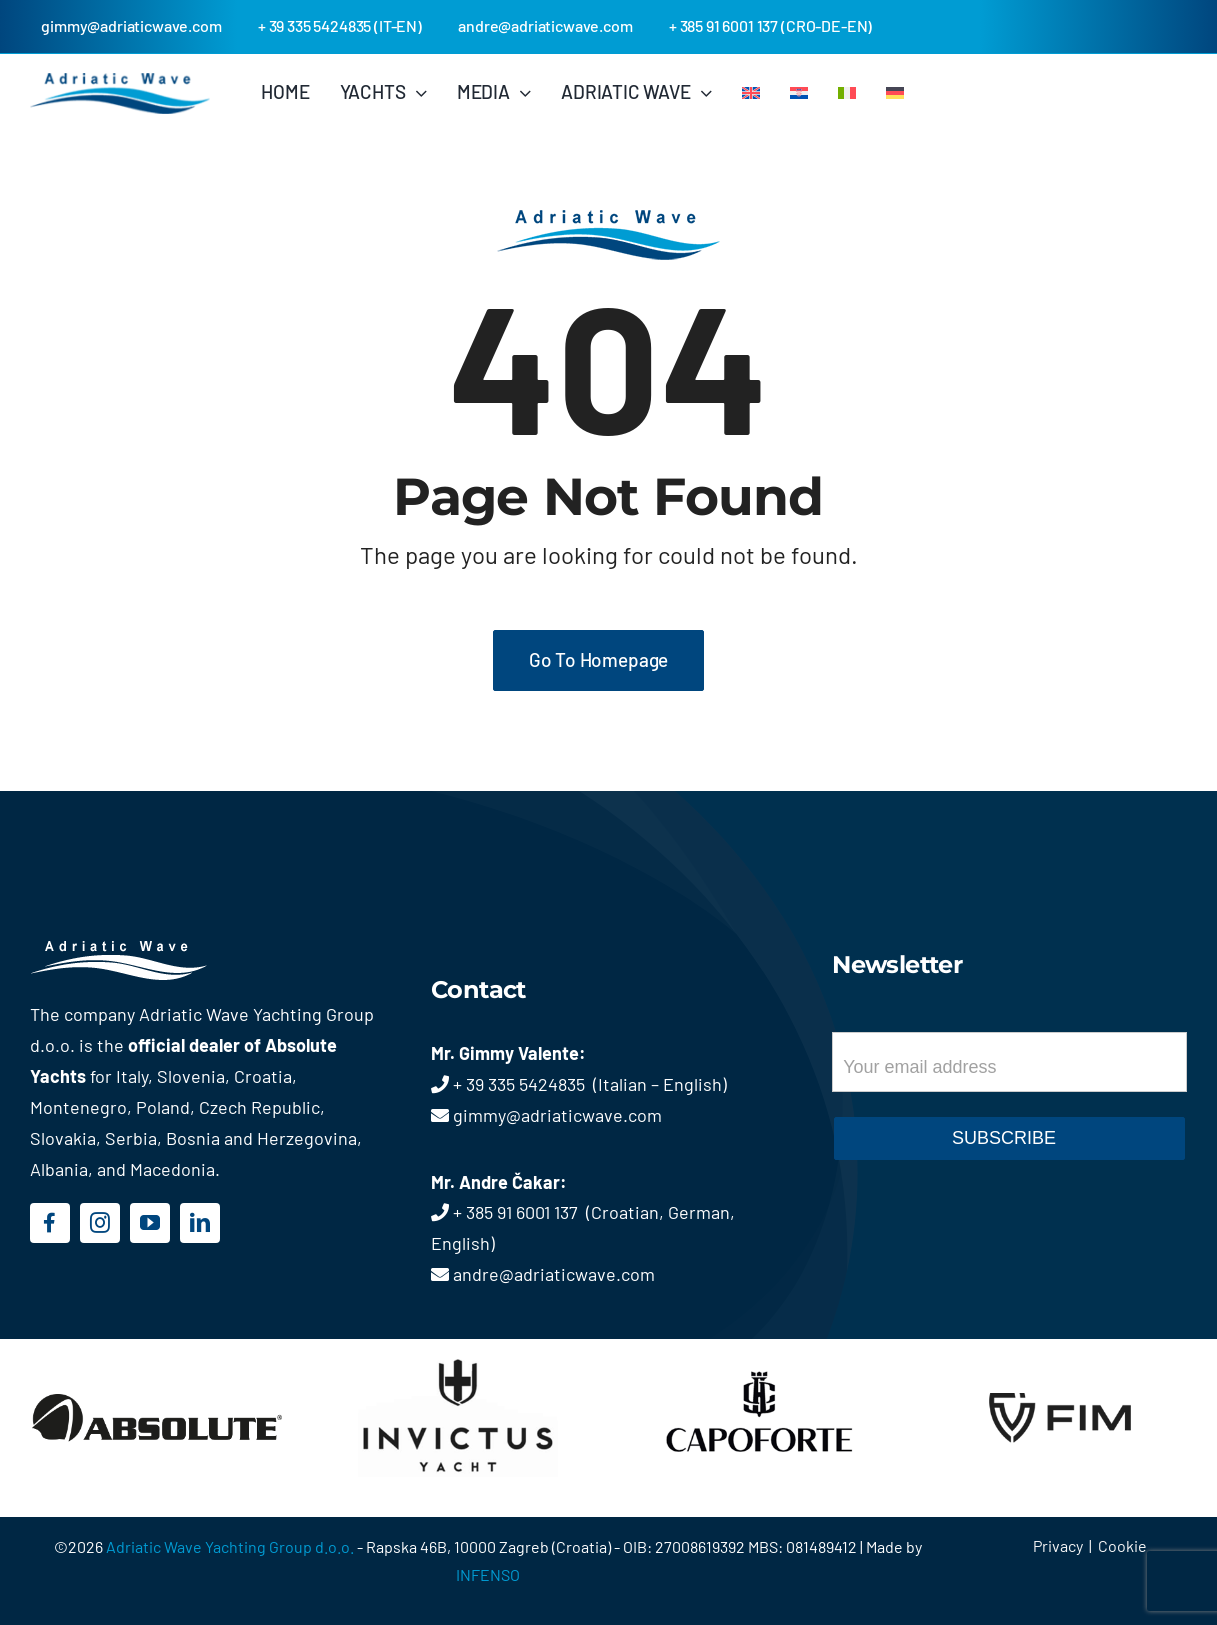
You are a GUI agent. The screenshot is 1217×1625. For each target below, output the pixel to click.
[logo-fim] (1060, 1350)
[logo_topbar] (120, 82)
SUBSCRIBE (1004, 1138)
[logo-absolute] (157, 1353)
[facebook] (50, 1223)
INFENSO (488, 1574)
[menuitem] (751, 92)
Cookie (1122, 1545)
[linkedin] (200, 1223)
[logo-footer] (147, 950)
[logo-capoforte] (759, 1353)
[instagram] (100, 1223)
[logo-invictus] (458, 1353)
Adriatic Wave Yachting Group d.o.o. (231, 1546)
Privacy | (1065, 1545)
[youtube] (150, 1223)
